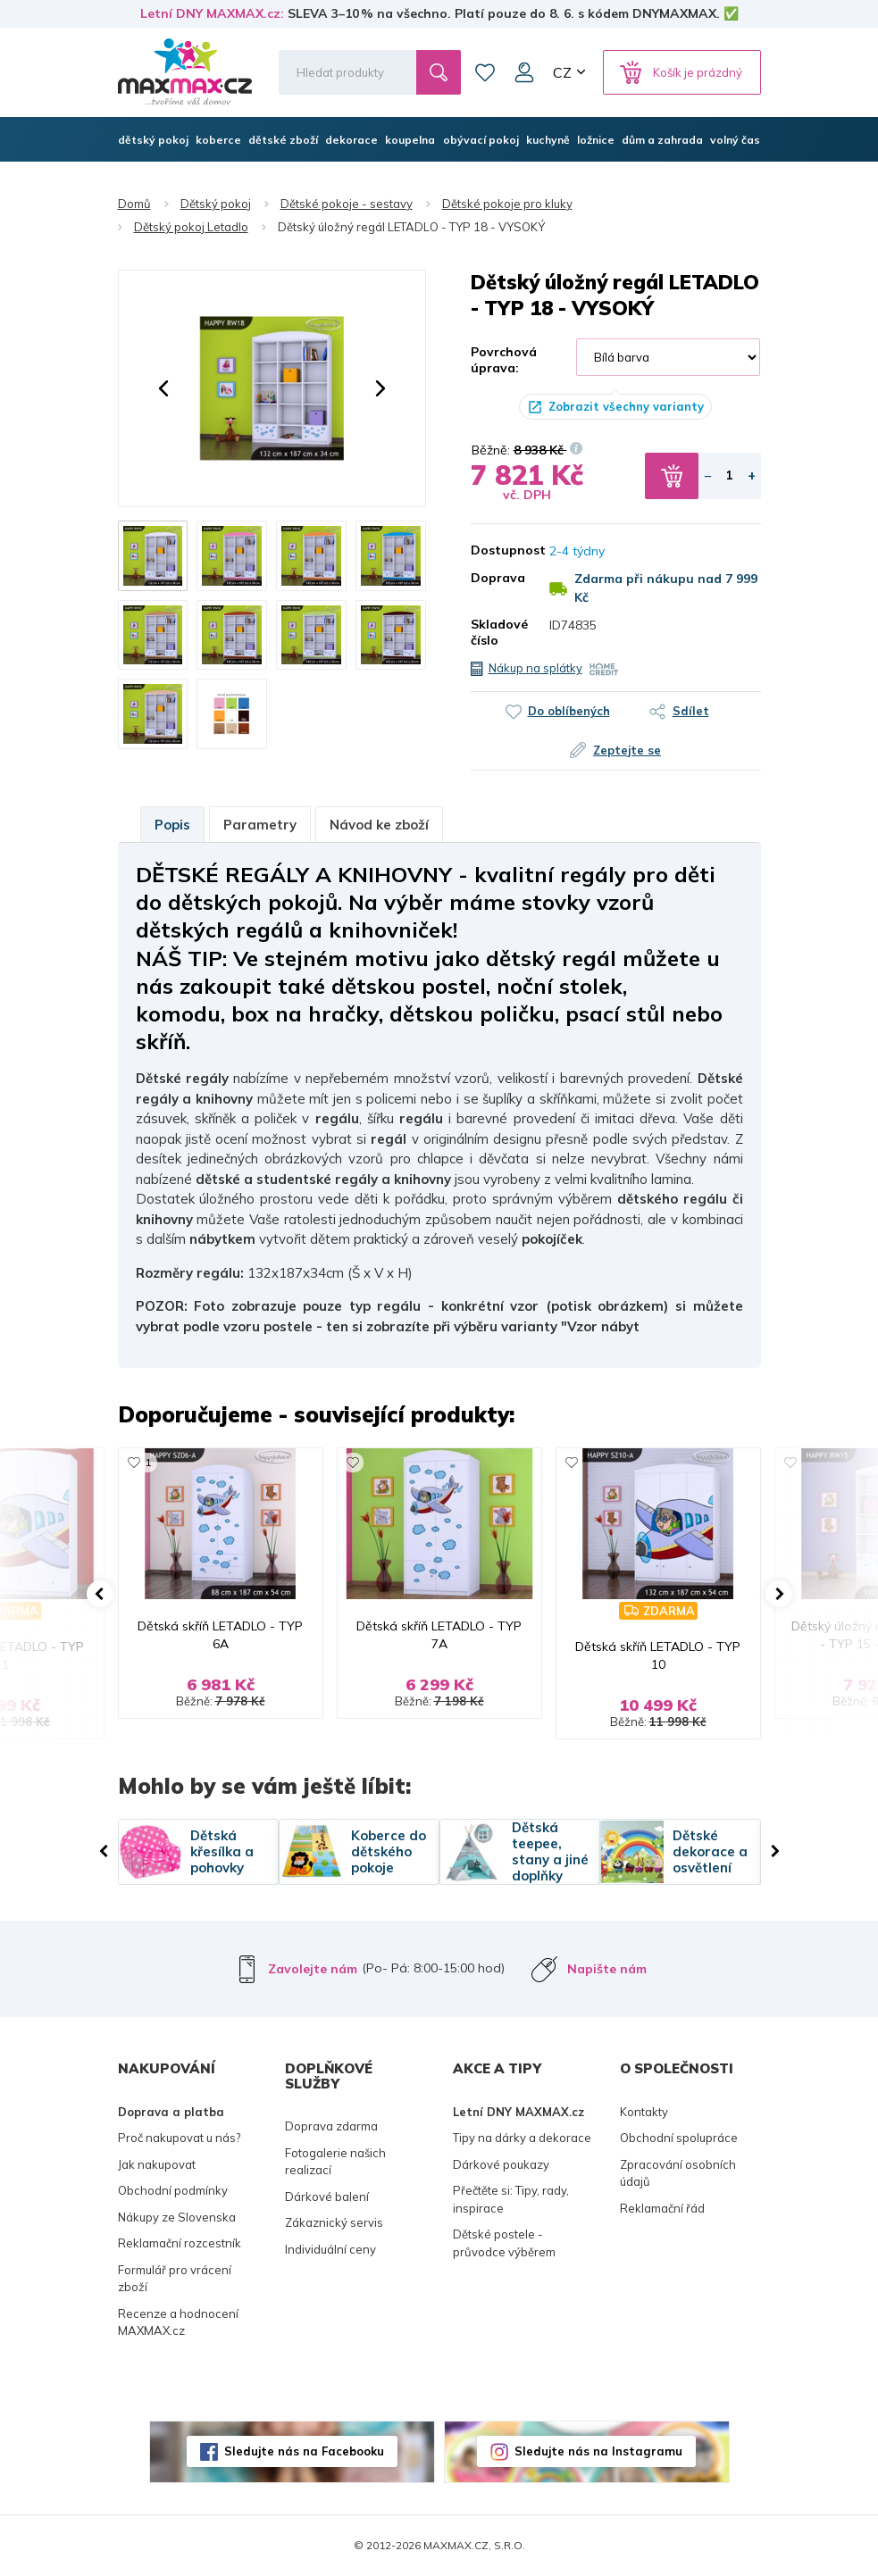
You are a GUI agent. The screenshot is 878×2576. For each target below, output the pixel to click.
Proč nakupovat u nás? (179, 2137)
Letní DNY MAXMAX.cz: (212, 13)
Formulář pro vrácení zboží (174, 2279)
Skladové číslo (497, 632)
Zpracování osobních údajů (678, 2173)
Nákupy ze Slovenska (177, 2217)
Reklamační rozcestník (179, 2243)
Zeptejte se (627, 750)
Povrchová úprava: (504, 360)
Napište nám (607, 1969)
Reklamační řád (662, 2208)
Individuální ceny (330, 2249)
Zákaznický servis (334, 2222)
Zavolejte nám (312, 1969)
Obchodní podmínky (173, 2190)
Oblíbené (485, 72)
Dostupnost (497, 550)
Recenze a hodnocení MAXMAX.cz (178, 2322)
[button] (163, 388)
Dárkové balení (327, 2196)
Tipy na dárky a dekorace (522, 2137)
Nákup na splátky (535, 668)
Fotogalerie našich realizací (335, 2162)
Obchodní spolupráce (679, 2137)
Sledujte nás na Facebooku (304, 2451)
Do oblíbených (569, 711)
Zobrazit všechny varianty (626, 406)
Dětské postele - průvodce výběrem (504, 2243)
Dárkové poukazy (501, 2164)
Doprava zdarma (331, 2126)
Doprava (497, 578)
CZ (562, 72)
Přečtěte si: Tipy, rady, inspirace (511, 2199)
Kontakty (644, 2112)
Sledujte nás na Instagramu (598, 2451)
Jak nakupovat (157, 2164)
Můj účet (524, 72)
